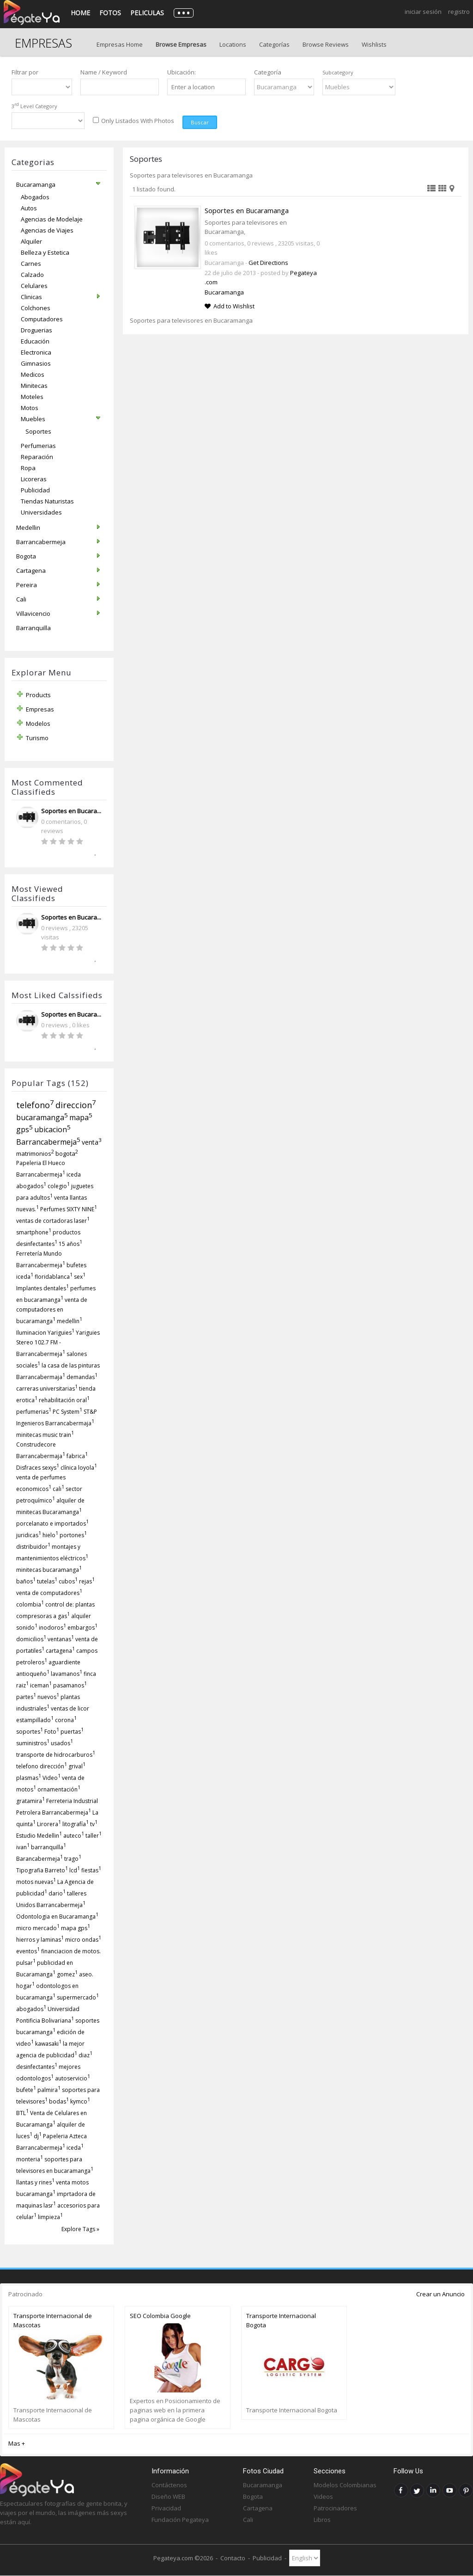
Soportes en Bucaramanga (247, 210)
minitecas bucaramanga (49, 1570)
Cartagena (258, 2508)
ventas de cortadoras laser (53, 1221)
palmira (49, 2090)
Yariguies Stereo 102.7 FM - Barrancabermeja (58, 1343)
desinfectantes (36, 2067)
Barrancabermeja (48, 1142)
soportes (29, 1732)
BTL (22, 2113)
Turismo (37, 738)
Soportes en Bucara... (71, 811)
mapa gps (75, 1928)
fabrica (77, 1456)
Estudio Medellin (39, 1836)
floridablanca (54, 1277)
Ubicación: (181, 72)
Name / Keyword (103, 72)
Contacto (232, 2558)
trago (72, 1859)
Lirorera (49, 1824)
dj (38, 2136)
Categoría (267, 72)
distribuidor (33, 1547)
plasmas (28, 1778)
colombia (30, 1604)
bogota (66, 1153)
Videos (323, 2496)
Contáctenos (169, 2485)
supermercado (78, 1997)
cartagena (60, 1651)
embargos (82, 1627)
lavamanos (66, 1674)
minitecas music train (45, 1435)
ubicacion (52, 1129)
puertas (72, 1732)
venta (92, 1142)
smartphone (33, 1232)
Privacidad (166, 2508)
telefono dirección (41, 1766)
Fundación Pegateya (180, 2519)
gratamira (30, 1801)
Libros (322, 2519)
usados (62, 1743)
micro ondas (83, 1940)
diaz (85, 2055)
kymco (80, 2101)
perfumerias (33, 1412)
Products (38, 695)
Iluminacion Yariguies (45, 1333)
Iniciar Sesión (423, 11)
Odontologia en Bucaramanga (57, 1916)
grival (76, 1766)
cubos (68, 1581)
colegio (59, 1186)
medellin (69, 1321)
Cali (248, 2519)
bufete (26, 2090)
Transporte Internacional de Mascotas (52, 2320)
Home (80, 12)
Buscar (200, 122)
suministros (32, 1743)
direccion (75, 1104)
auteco (73, 1836)
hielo (50, 1535)
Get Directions (268, 262)
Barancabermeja (39, 1859)
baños (26, 1581)
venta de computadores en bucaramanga (51, 1310)
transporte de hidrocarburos (55, 1755)
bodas (59, 2101)
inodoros (52, 1627)
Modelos (38, 723)
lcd (74, 1870)
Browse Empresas (181, 44)
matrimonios (35, 1153)
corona (66, 1720)
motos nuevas (36, 1882)
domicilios (31, 1639)
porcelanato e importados (52, 1523)
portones (73, 1535)
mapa (80, 1117)
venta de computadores (49, 1593)
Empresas (40, 709)
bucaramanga (42, 1117)
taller (93, 1836)
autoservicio (72, 2078)
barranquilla (48, 1847)
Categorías (274, 44)
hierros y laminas (40, 1940)
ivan (23, 1847)
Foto (51, 1732)
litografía (75, 1824)
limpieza (50, 2217)
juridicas (28, 1535)
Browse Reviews (326, 44)
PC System (67, 1412)
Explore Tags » (80, 2229)
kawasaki (48, 2044)
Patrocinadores (335, 2508)
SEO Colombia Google (160, 2316)
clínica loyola (79, 1468)
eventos (28, 1951)
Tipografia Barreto (42, 1870)
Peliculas (147, 12)
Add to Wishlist (234, 306)
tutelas (47, 1581)
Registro (459, 11)
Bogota (253, 2496)
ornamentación (58, 1789)
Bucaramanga (224, 292)
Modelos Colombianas (345, 2485)
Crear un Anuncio (440, 2294)
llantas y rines (35, 2182)
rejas (87, 1581)
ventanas (61, 1639)
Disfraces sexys (37, 1468)
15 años (70, 1244)
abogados (31, 2009)
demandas (82, 1377)
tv (93, 1824)
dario (57, 1893)
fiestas (91, 1870)
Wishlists (374, 44)
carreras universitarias (47, 1388)
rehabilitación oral (64, 1400)
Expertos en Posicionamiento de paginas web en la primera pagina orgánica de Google (175, 2410)
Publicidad (267, 2558)
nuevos (48, 1697)
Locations (232, 44)
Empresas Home (120, 44)
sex (79, 1277)
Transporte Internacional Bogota (281, 2320)
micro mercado (38, 1928)
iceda (75, 2148)
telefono (35, 1104)
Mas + (16, 2443)
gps (24, 1129)
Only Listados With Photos (137, 121)
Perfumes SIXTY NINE (68, 1209)
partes (26, 1697)
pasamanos (70, 1685)
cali (58, 1489)
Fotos (110, 12)
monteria (29, 2159)
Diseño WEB (168, 2496)
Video (51, 1778)
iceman (41, 1685)
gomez (67, 1974)
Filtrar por (25, 72)
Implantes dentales (42, 1288)
